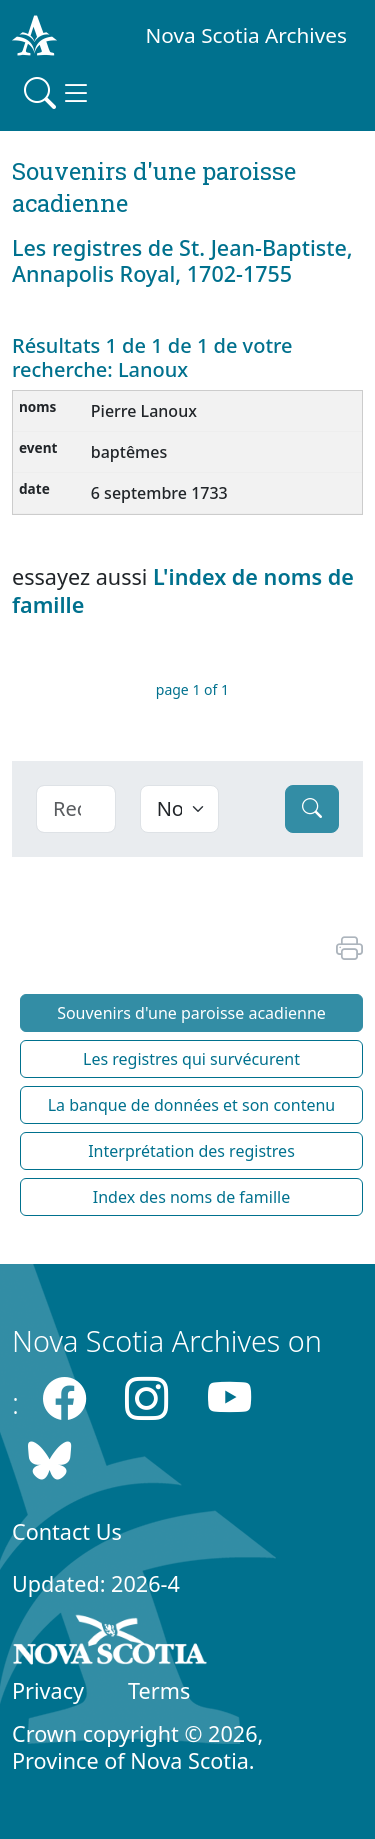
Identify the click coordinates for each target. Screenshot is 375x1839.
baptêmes (129, 452)
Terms (159, 1690)
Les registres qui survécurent (191, 1059)
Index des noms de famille (191, 1197)
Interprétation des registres (191, 1151)
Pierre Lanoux (144, 411)
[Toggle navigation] (58, 93)
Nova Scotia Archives (246, 35)
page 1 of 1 (192, 689)
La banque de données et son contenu (192, 1105)
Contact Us (67, 1531)
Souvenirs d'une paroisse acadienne (191, 1013)
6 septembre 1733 (159, 493)
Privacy (48, 1690)
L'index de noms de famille (183, 590)
